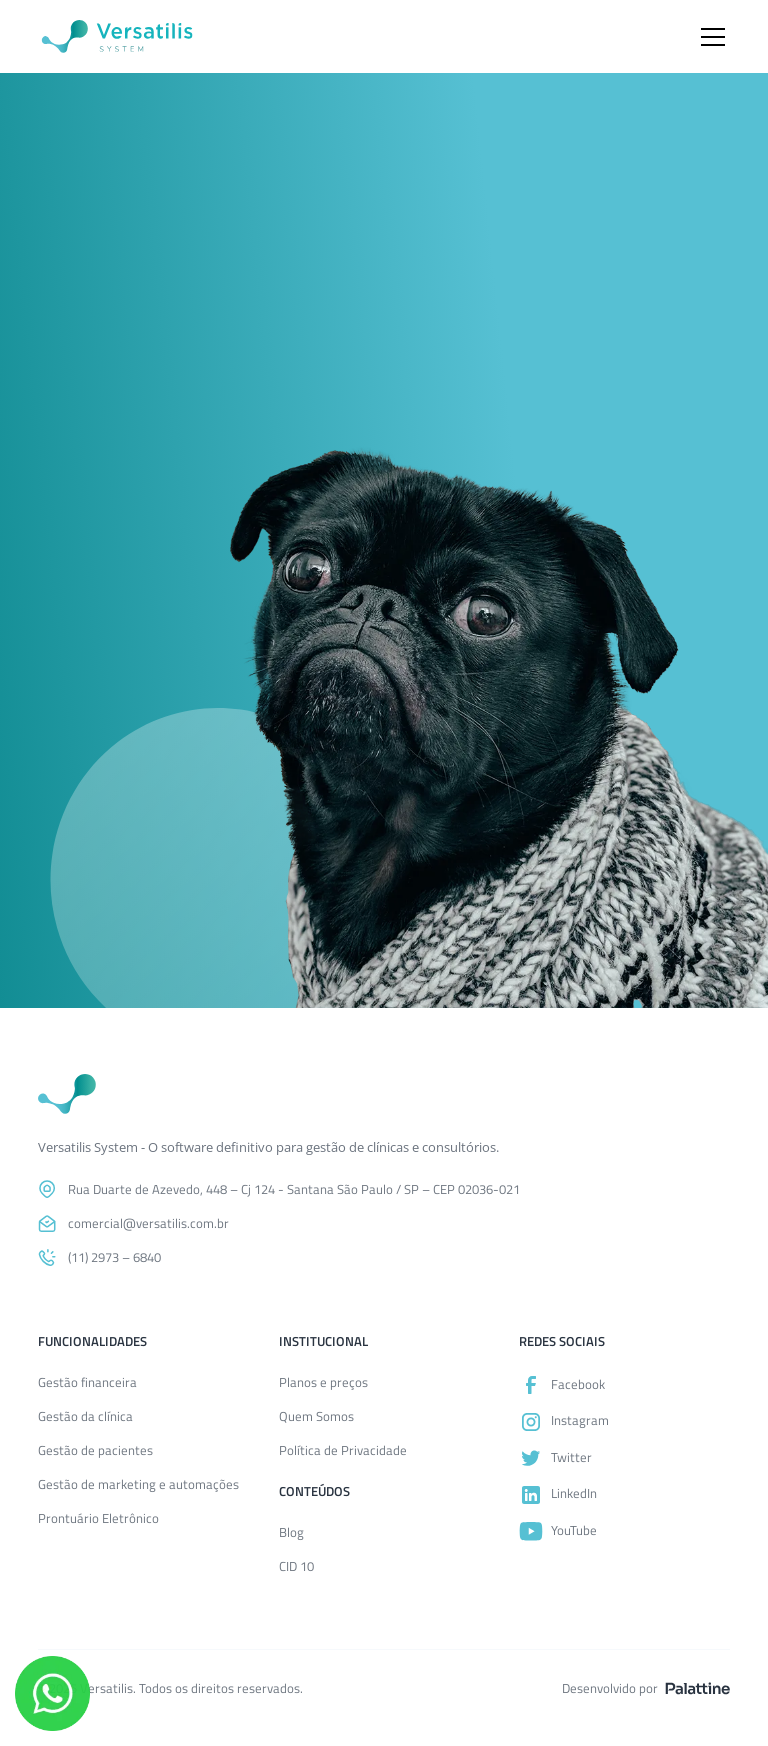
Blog (291, 1532)
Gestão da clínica (85, 1416)
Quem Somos (316, 1416)
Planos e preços (323, 1382)
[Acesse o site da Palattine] (697, 1688)
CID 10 (296, 1566)
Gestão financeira (87, 1382)
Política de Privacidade (343, 1450)
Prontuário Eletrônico (98, 1518)
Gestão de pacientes (95, 1450)
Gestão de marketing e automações (138, 1484)
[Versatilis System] (117, 36)
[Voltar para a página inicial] (67, 1094)
